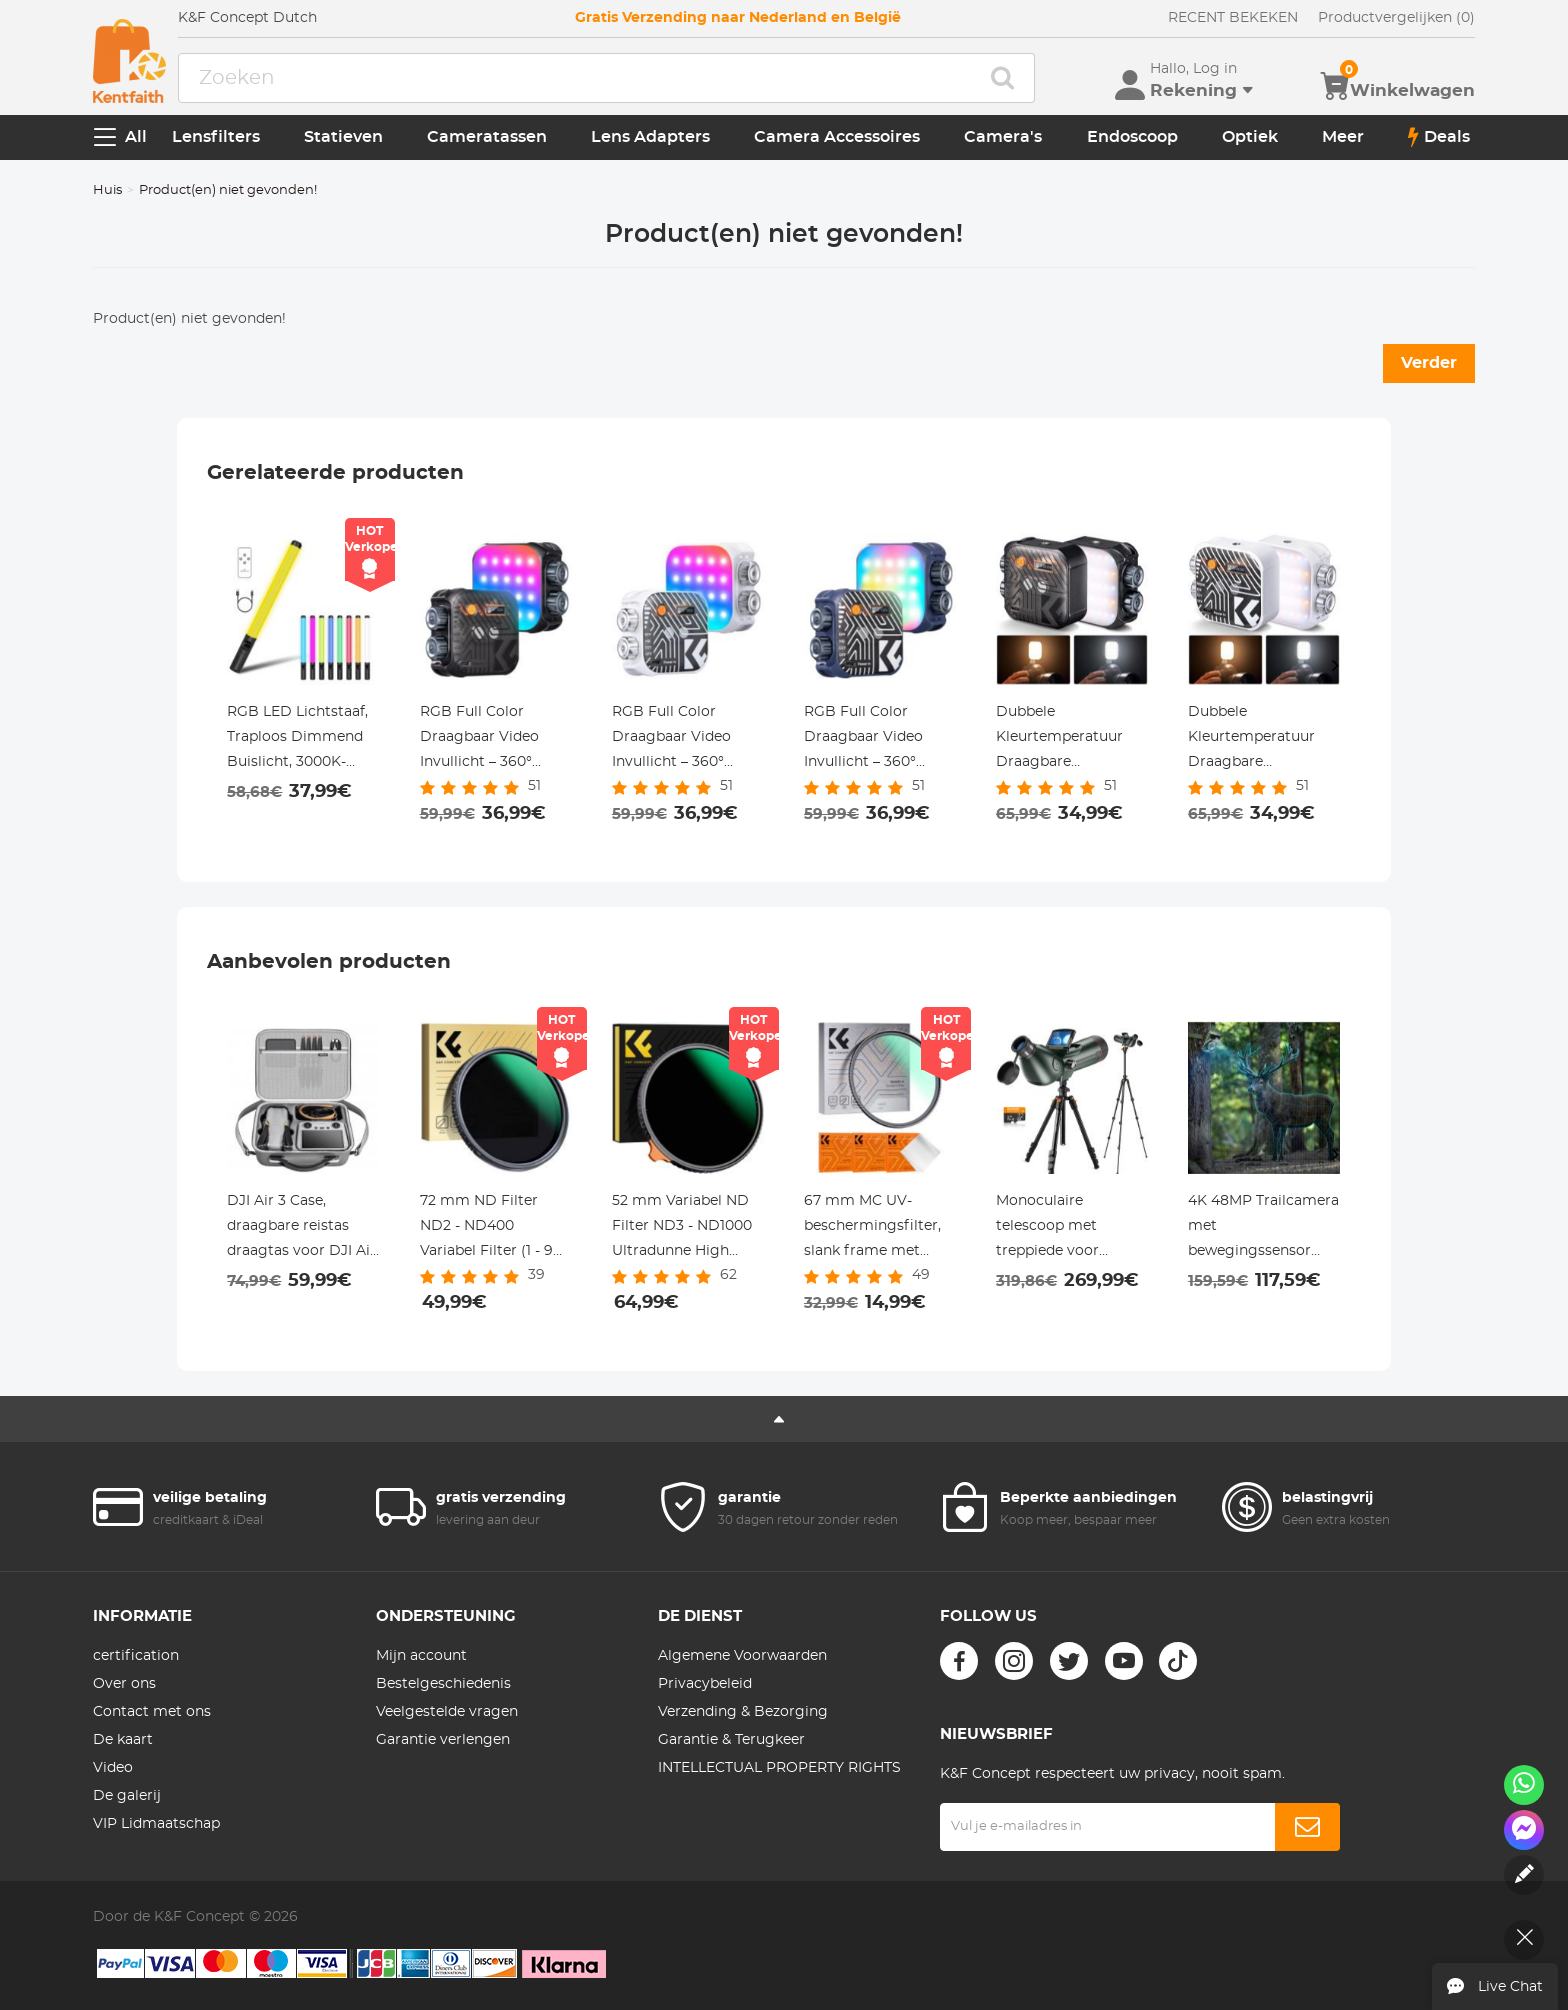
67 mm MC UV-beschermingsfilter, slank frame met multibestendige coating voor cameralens (872, 1229)
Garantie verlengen (443, 1740)
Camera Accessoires (837, 137)
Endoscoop (1132, 137)
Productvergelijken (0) (1396, 18)
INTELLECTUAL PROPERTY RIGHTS (779, 1768)
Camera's (1003, 137)
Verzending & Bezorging (743, 1712)
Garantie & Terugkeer (731, 1740)
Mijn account (421, 1656)
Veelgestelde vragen (447, 1712)
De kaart (123, 1740)
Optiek (1250, 137)
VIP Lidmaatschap (156, 1824)
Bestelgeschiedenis (443, 1684)
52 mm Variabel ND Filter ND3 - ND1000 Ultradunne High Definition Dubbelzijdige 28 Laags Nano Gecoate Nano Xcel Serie (684, 1229)
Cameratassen (487, 137)
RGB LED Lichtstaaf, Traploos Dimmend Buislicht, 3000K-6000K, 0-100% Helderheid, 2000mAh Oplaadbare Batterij (303, 740)
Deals (1439, 137)
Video (113, 1768)
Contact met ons (152, 1712)
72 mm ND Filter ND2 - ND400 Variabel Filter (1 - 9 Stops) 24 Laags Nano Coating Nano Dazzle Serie (496, 1229)
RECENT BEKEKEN (1233, 18)
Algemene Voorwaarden (742, 1656)
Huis (107, 190)
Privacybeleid (705, 1684)
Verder (1429, 363)
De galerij (127, 1796)
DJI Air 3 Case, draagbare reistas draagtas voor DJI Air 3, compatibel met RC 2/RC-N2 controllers (303, 1229)
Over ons (124, 1684)
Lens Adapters (650, 137)
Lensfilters (216, 137)
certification (136, 1656)
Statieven (343, 137)
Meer (1343, 137)
